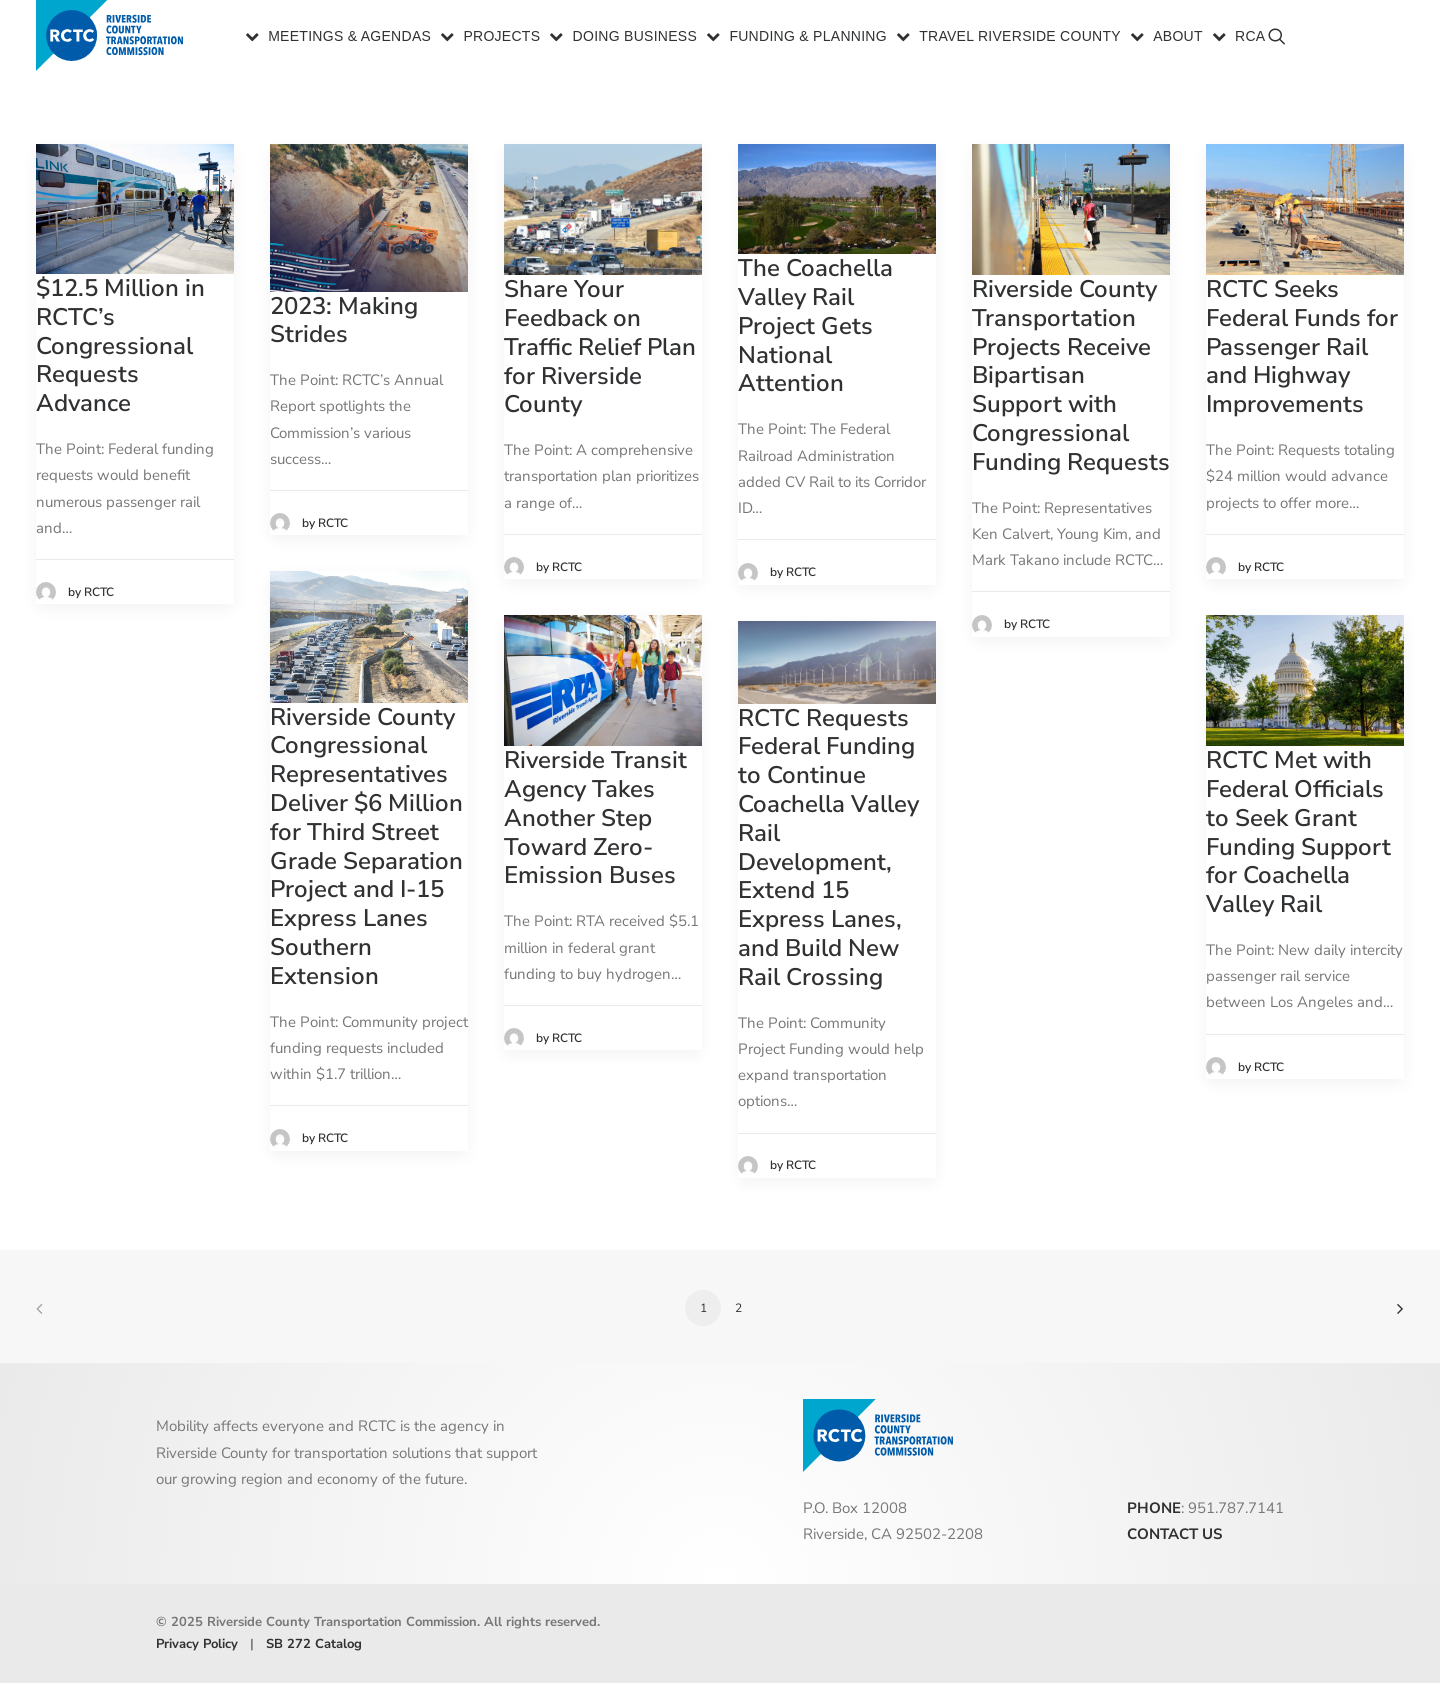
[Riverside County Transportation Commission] (113, 37)
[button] (1377, 45)
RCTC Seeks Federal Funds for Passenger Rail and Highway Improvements (1302, 346)
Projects (501, 38)
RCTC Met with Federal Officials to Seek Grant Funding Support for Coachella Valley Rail (1298, 832)
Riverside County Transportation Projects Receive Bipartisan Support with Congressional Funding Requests (1071, 375)
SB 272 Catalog (314, 1644)
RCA (1250, 38)
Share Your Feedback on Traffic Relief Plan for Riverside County (600, 346)
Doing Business (635, 38)
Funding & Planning (808, 38)
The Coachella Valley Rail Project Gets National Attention (815, 325)
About (1178, 38)
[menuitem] (339, 37)
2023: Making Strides (344, 320)
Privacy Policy (197, 1644)
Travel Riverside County (1020, 38)
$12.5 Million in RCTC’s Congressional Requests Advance (120, 345)
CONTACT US (1174, 1534)
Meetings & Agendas (349, 38)
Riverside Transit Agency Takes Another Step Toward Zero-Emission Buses (595, 817)
